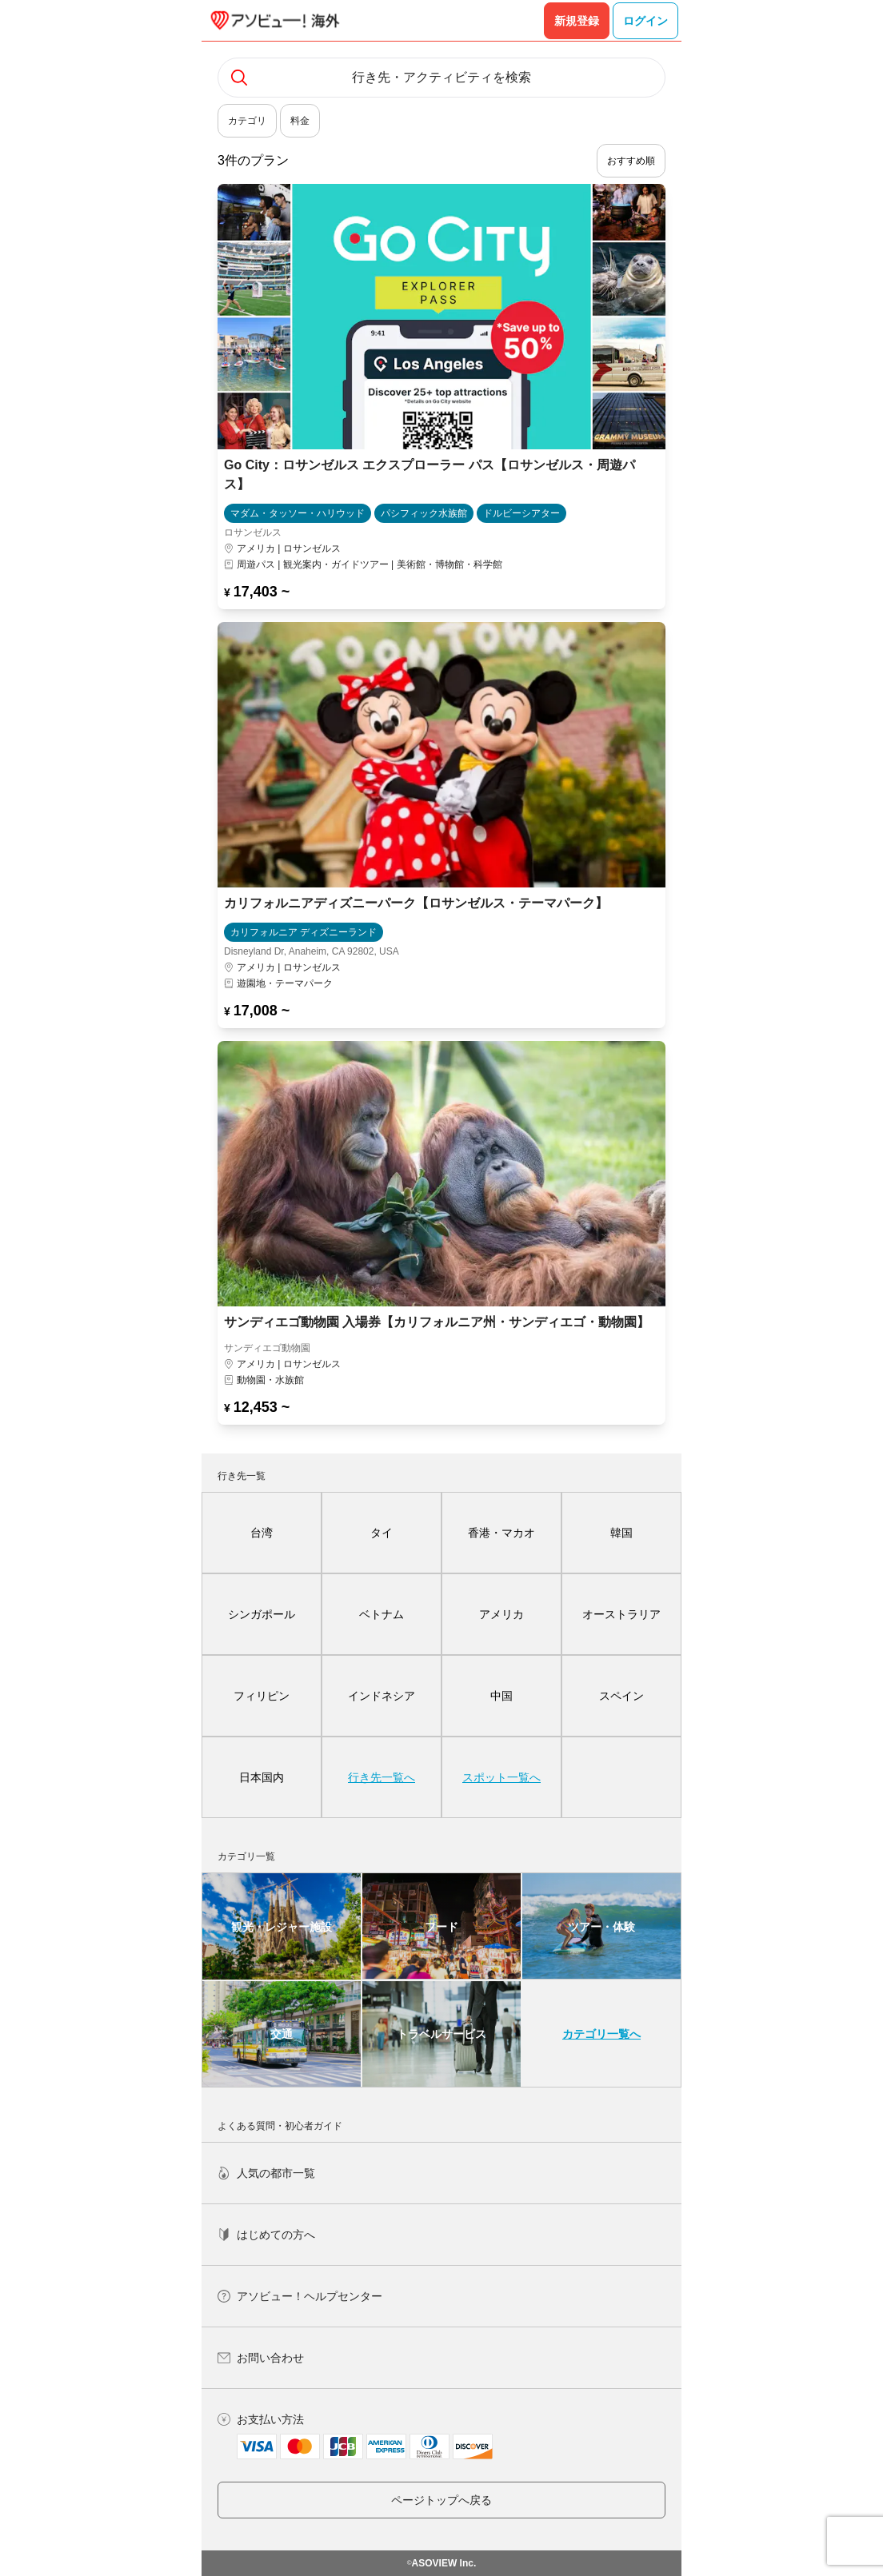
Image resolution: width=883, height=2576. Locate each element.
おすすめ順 (631, 160)
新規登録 (576, 20)
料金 (300, 120)
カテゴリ (247, 120)
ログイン (645, 20)
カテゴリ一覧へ (601, 2034)
